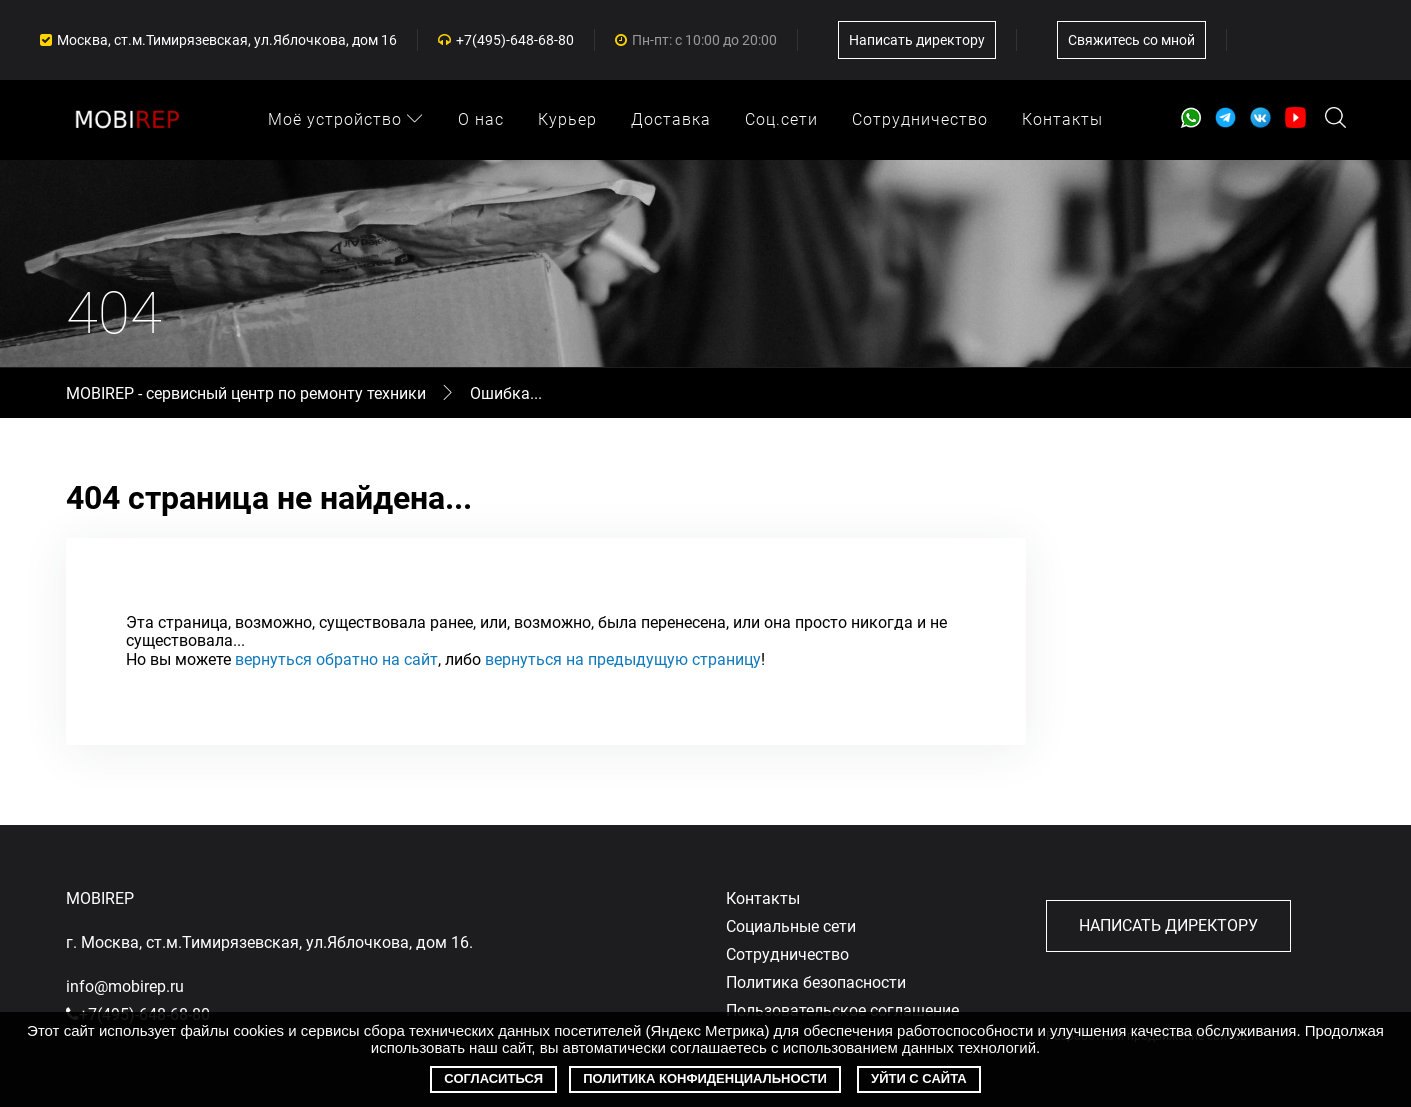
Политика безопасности (816, 982)
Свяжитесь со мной (1131, 40)
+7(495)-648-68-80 (515, 40)
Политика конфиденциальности (705, 1078)
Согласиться (493, 1078)
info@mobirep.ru (125, 986)
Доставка (671, 119)
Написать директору (917, 40)
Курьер (567, 119)
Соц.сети (781, 119)
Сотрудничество (920, 119)
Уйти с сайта (919, 1078)
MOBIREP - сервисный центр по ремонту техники (248, 393)
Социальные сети (791, 926)
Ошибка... (506, 393)
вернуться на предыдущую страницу (623, 659)
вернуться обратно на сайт (336, 659)
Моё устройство (346, 119)
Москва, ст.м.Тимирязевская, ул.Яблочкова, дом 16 (227, 40)
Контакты (1062, 119)
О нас (481, 119)
